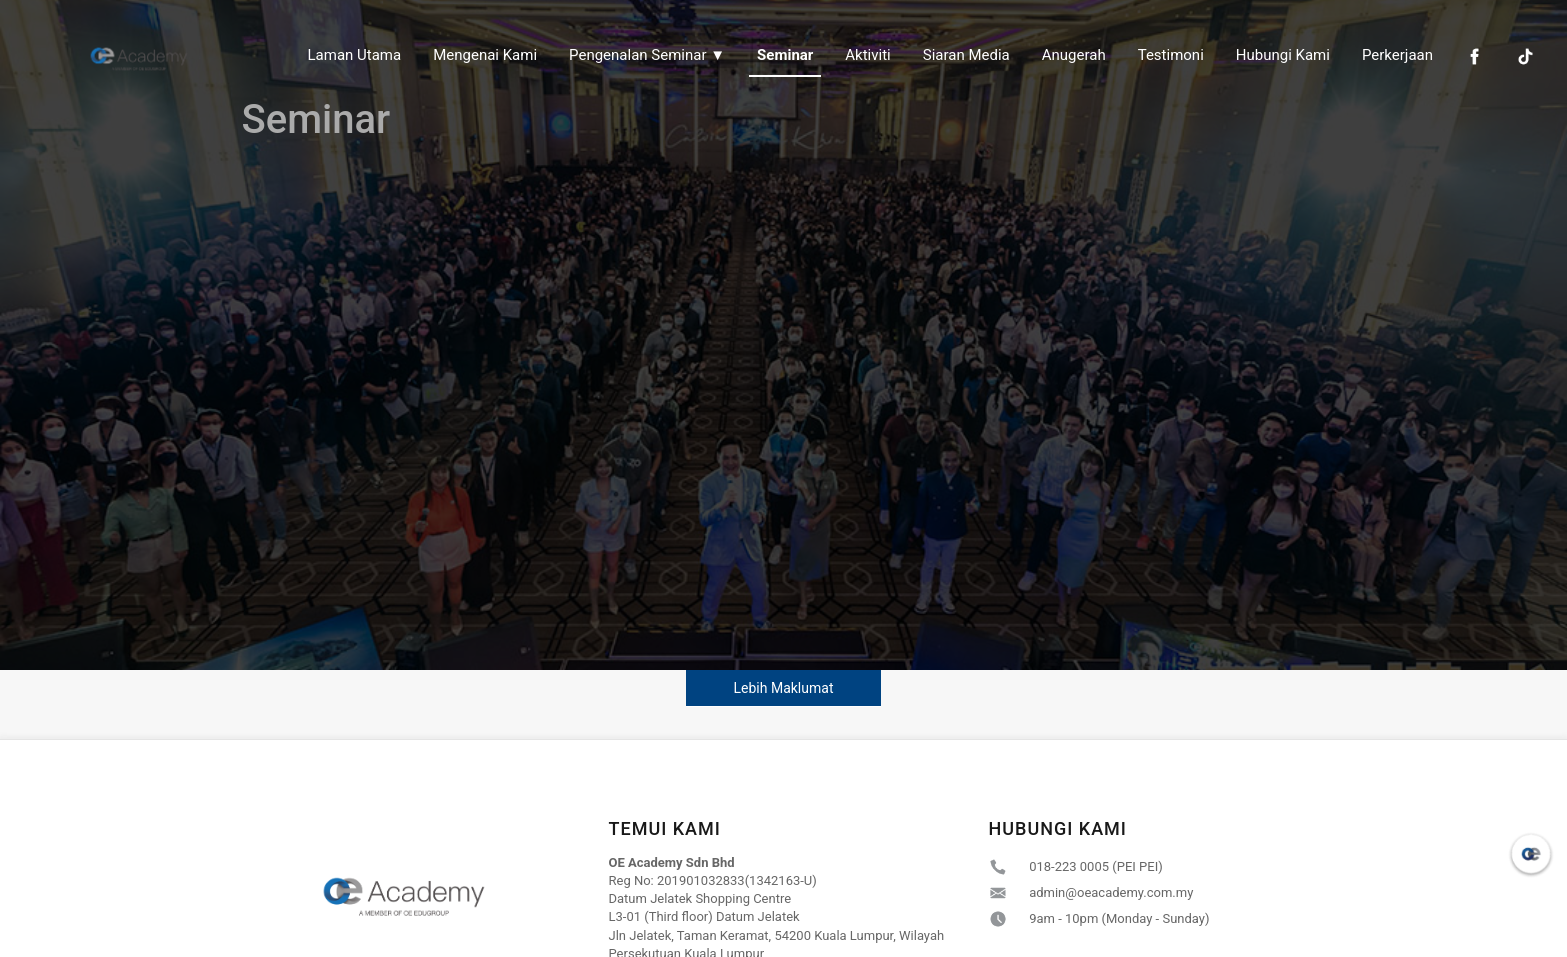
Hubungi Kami (1283, 55)
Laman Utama (355, 55)
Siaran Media (966, 55)
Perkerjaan (1397, 55)
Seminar (785, 55)
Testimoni (1171, 55)
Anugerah (1074, 55)
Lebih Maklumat (784, 688)
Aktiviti (867, 55)
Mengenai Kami (485, 55)
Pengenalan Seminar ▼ (647, 55)
